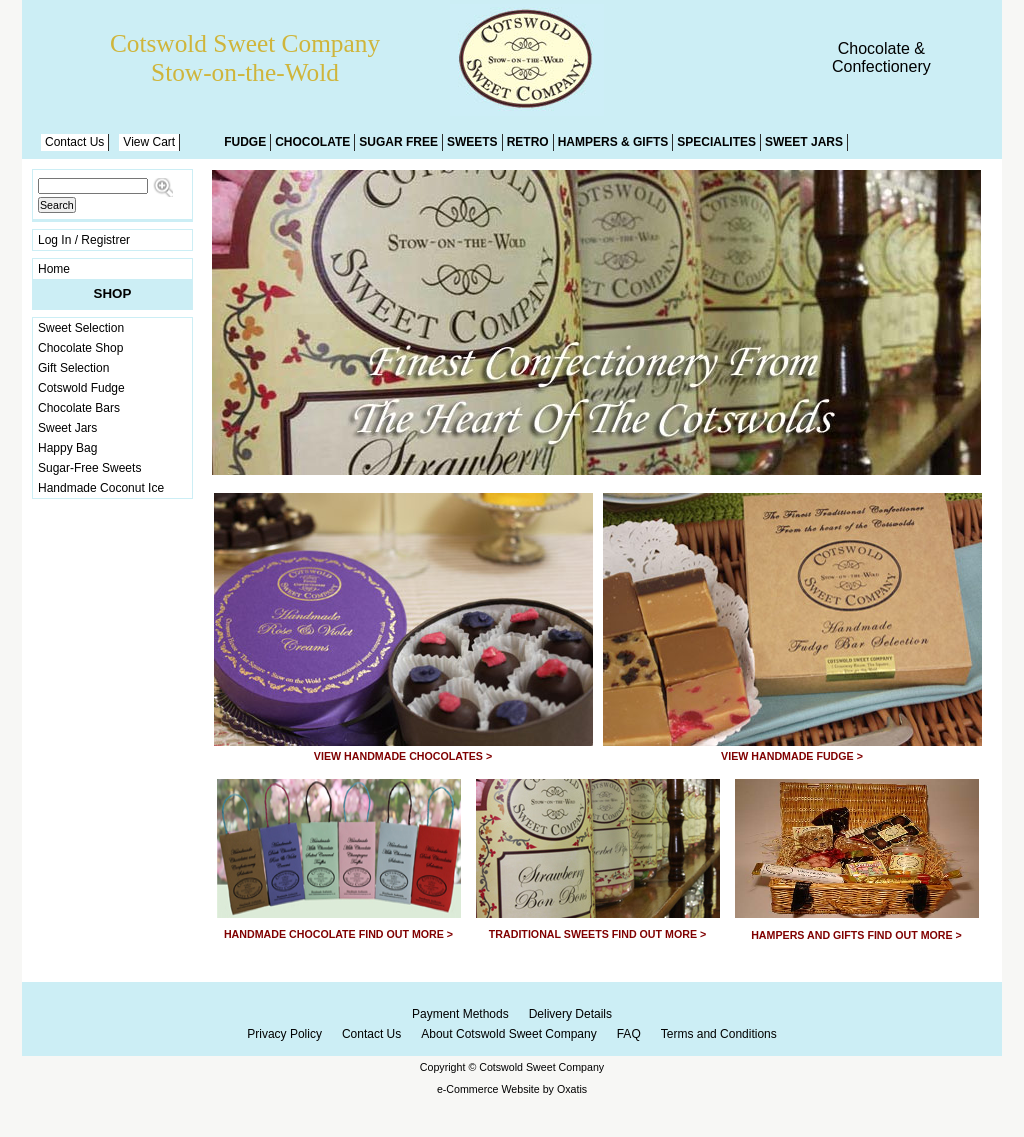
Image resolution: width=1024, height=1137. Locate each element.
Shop (113, 293)
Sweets (472, 142)
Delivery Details (570, 1014)
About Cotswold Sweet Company (508, 1034)
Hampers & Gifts (613, 142)
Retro (528, 142)
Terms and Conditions (719, 1034)
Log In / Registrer (84, 240)
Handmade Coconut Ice (101, 488)
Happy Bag (67, 448)
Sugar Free (398, 142)
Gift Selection (73, 368)
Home (54, 269)
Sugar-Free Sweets (89, 468)
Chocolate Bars (79, 408)
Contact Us (74, 142)
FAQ (629, 1034)
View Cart (149, 142)
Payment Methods (460, 1014)
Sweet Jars (804, 142)
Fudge (245, 142)
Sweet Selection (81, 328)
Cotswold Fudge (81, 388)
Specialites (716, 142)
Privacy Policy (284, 1034)
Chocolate (312, 142)
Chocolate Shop (80, 348)
